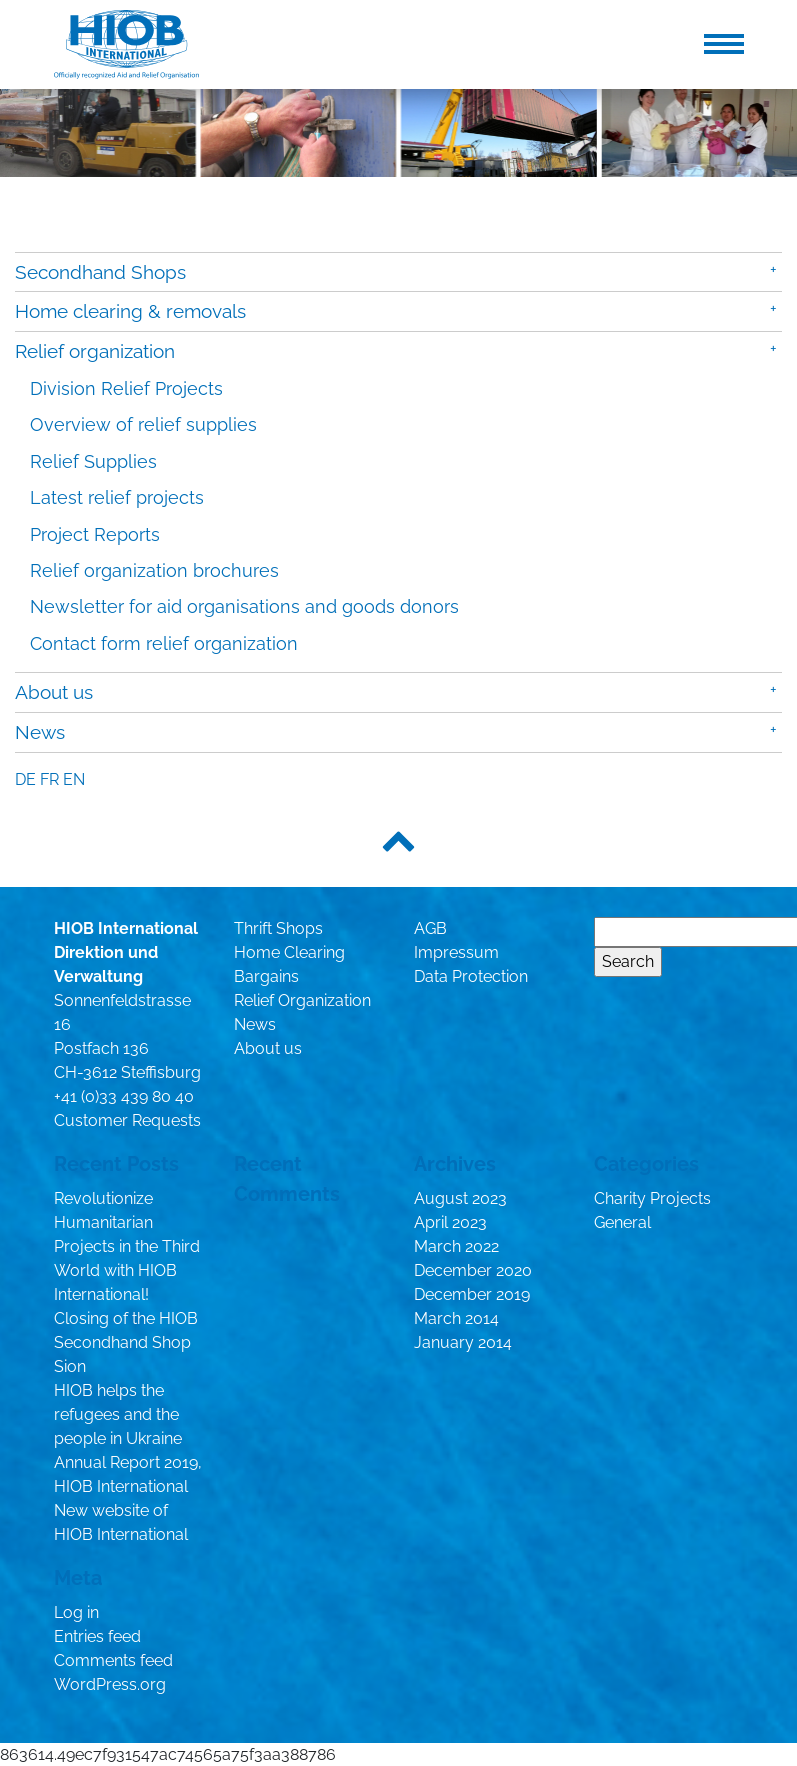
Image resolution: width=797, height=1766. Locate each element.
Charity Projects (652, 1198)
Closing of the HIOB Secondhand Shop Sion (126, 1342)
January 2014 (463, 1342)
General (622, 1222)
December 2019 (472, 1294)
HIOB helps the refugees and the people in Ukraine (118, 1414)
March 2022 (456, 1246)
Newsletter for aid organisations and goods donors (244, 606)
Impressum (456, 952)
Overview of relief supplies (143, 424)
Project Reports (95, 534)
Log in (76, 1612)
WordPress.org (110, 1684)
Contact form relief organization (164, 643)
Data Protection (471, 976)
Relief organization (95, 351)
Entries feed (97, 1636)
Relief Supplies (93, 461)
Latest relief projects (117, 497)
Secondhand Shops (100, 272)
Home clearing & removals (130, 311)
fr (49, 779)
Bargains (266, 976)
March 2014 (456, 1318)
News (40, 732)
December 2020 (473, 1270)
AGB (430, 928)
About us (54, 692)
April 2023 (450, 1222)
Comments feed (113, 1660)
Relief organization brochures (154, 570)
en (74, 779)
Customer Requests (127, 1120)
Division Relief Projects (126, 388)
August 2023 (460, 1198)
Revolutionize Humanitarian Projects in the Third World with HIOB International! (127, 1246)
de (25, 779)
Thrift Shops (278, 928)
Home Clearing (289, 952)
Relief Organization (302, 1000)
